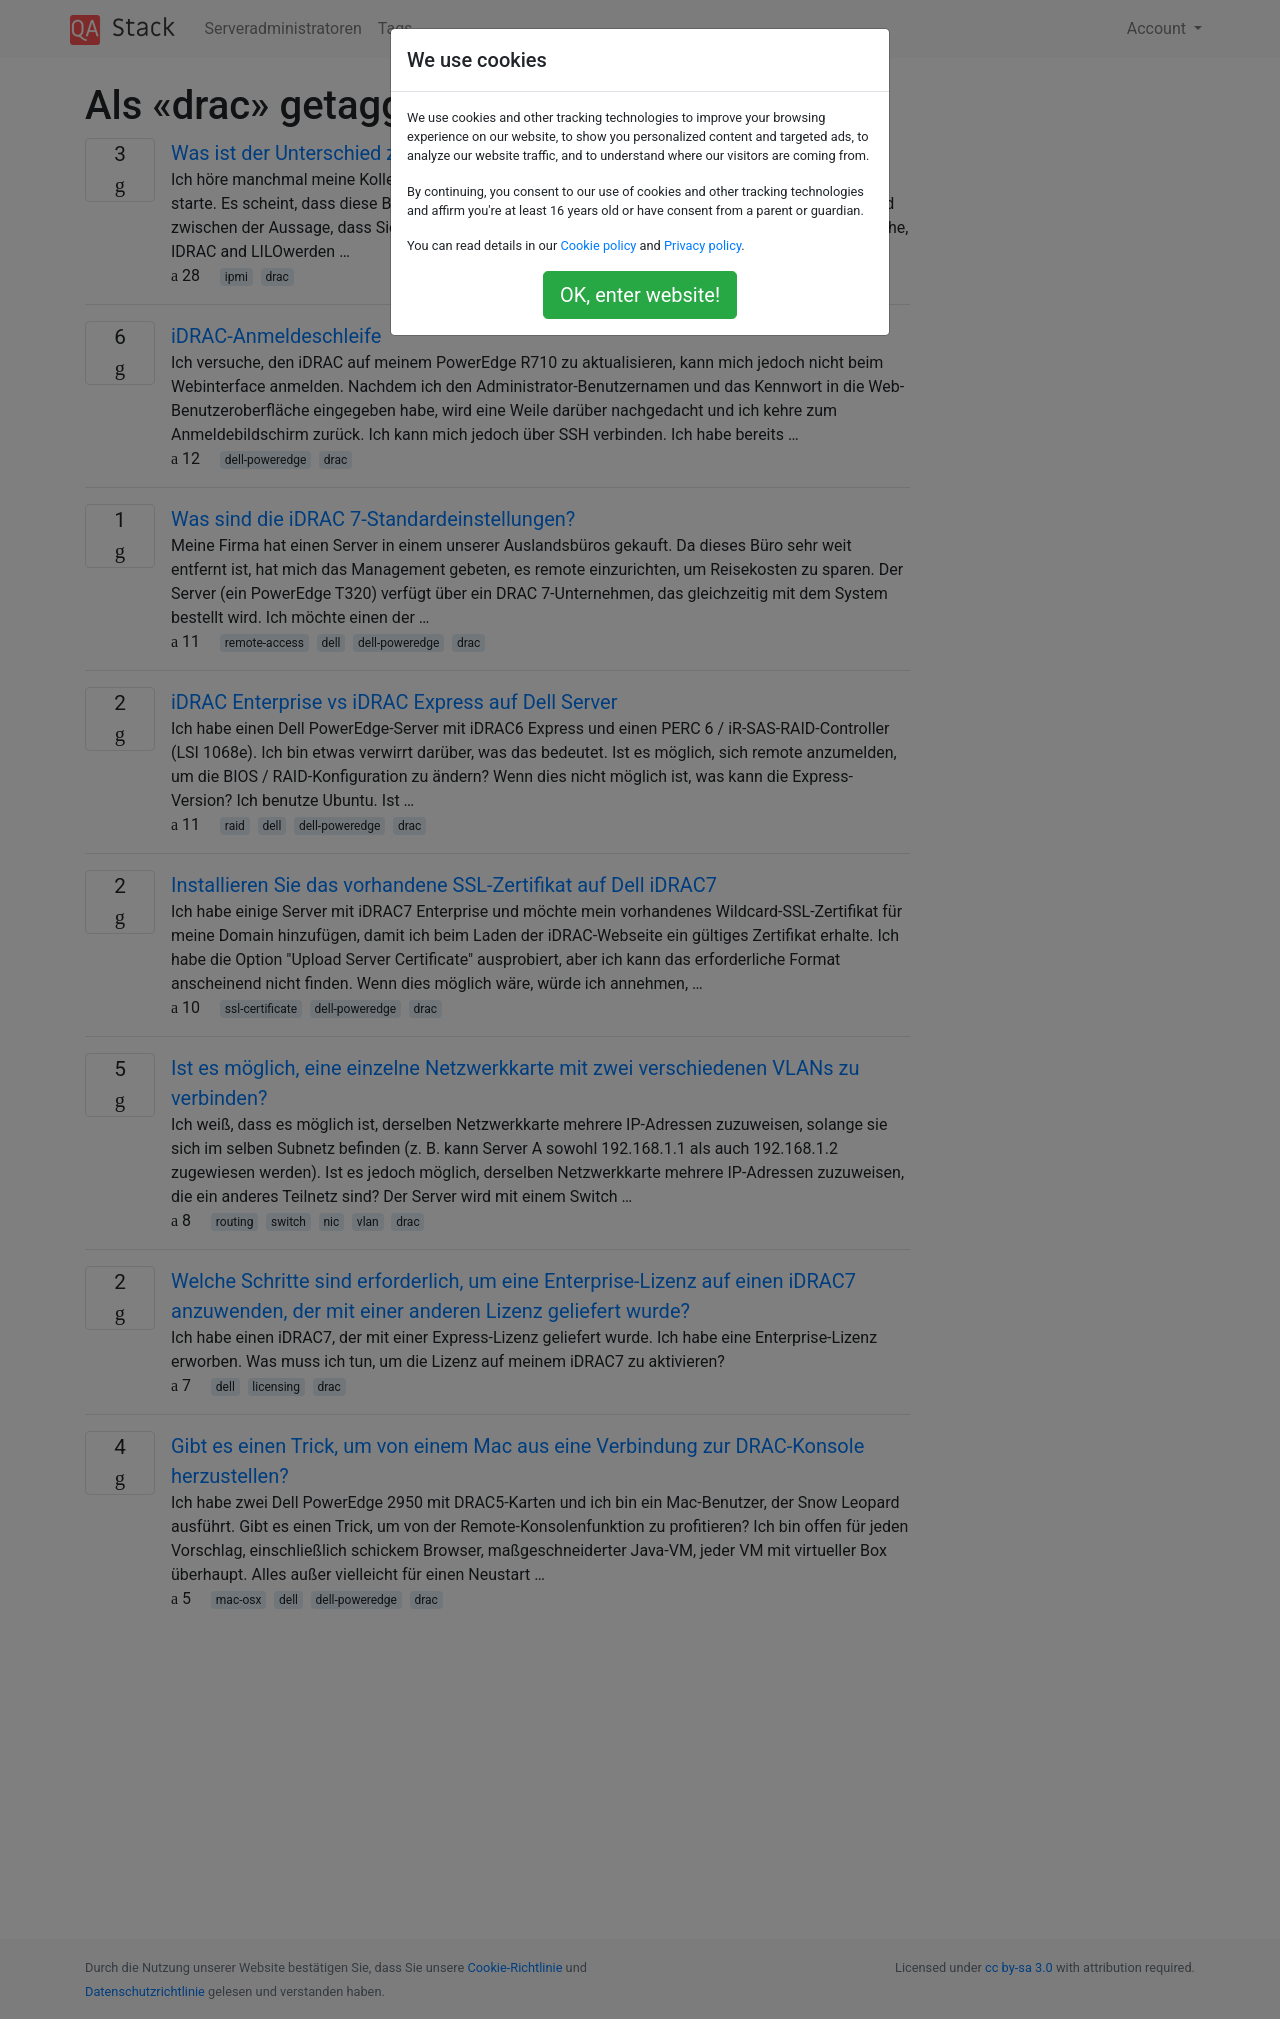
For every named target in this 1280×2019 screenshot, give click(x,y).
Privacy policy (702, 245)
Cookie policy (598, 245)
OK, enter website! (640, 295)
